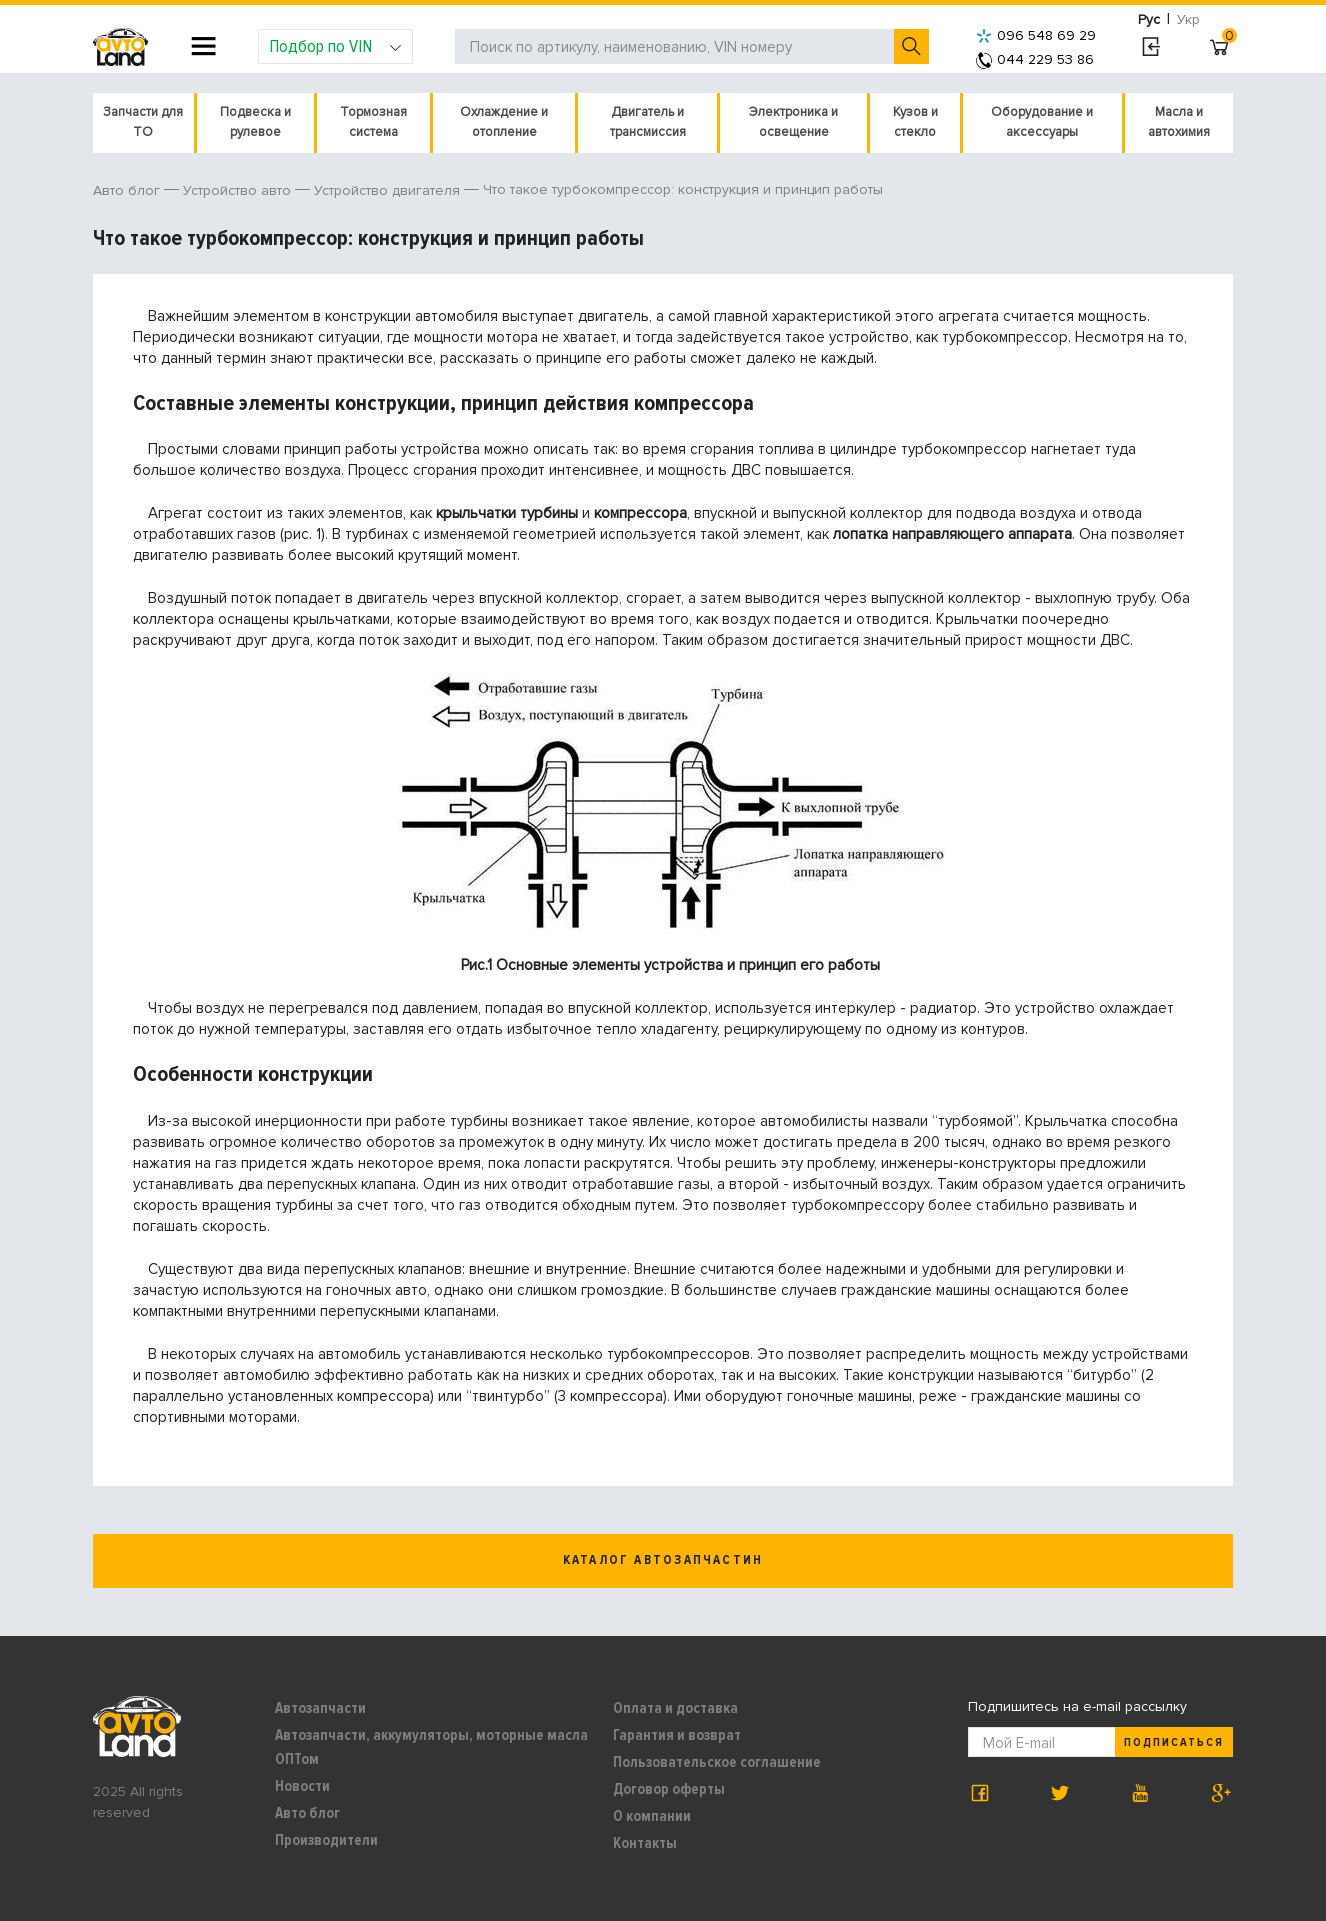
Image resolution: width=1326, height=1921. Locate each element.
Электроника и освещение (793, 122)
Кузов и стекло (915, 122)
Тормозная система (373, 122)
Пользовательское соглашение (717, 1762)
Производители (326, 1840)
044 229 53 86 (1035, 59)
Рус (1149, 19)
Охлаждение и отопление (504, 122)
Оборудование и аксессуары (1042, 122)
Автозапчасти (320, 1708)
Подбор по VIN (335, 46)
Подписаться (1174, 1742)
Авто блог (307, 1813)
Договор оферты (669, 1789)
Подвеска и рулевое (255, 122)
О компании (652, 1816)
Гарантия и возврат (677, 1735)
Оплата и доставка (675, 1708)
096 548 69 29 (1036, 35)
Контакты (645, 1843)
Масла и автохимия (1179, 122)
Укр (1188, 19)
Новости (302, 1786)
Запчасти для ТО (143, 122)
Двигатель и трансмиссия (648, 122)
